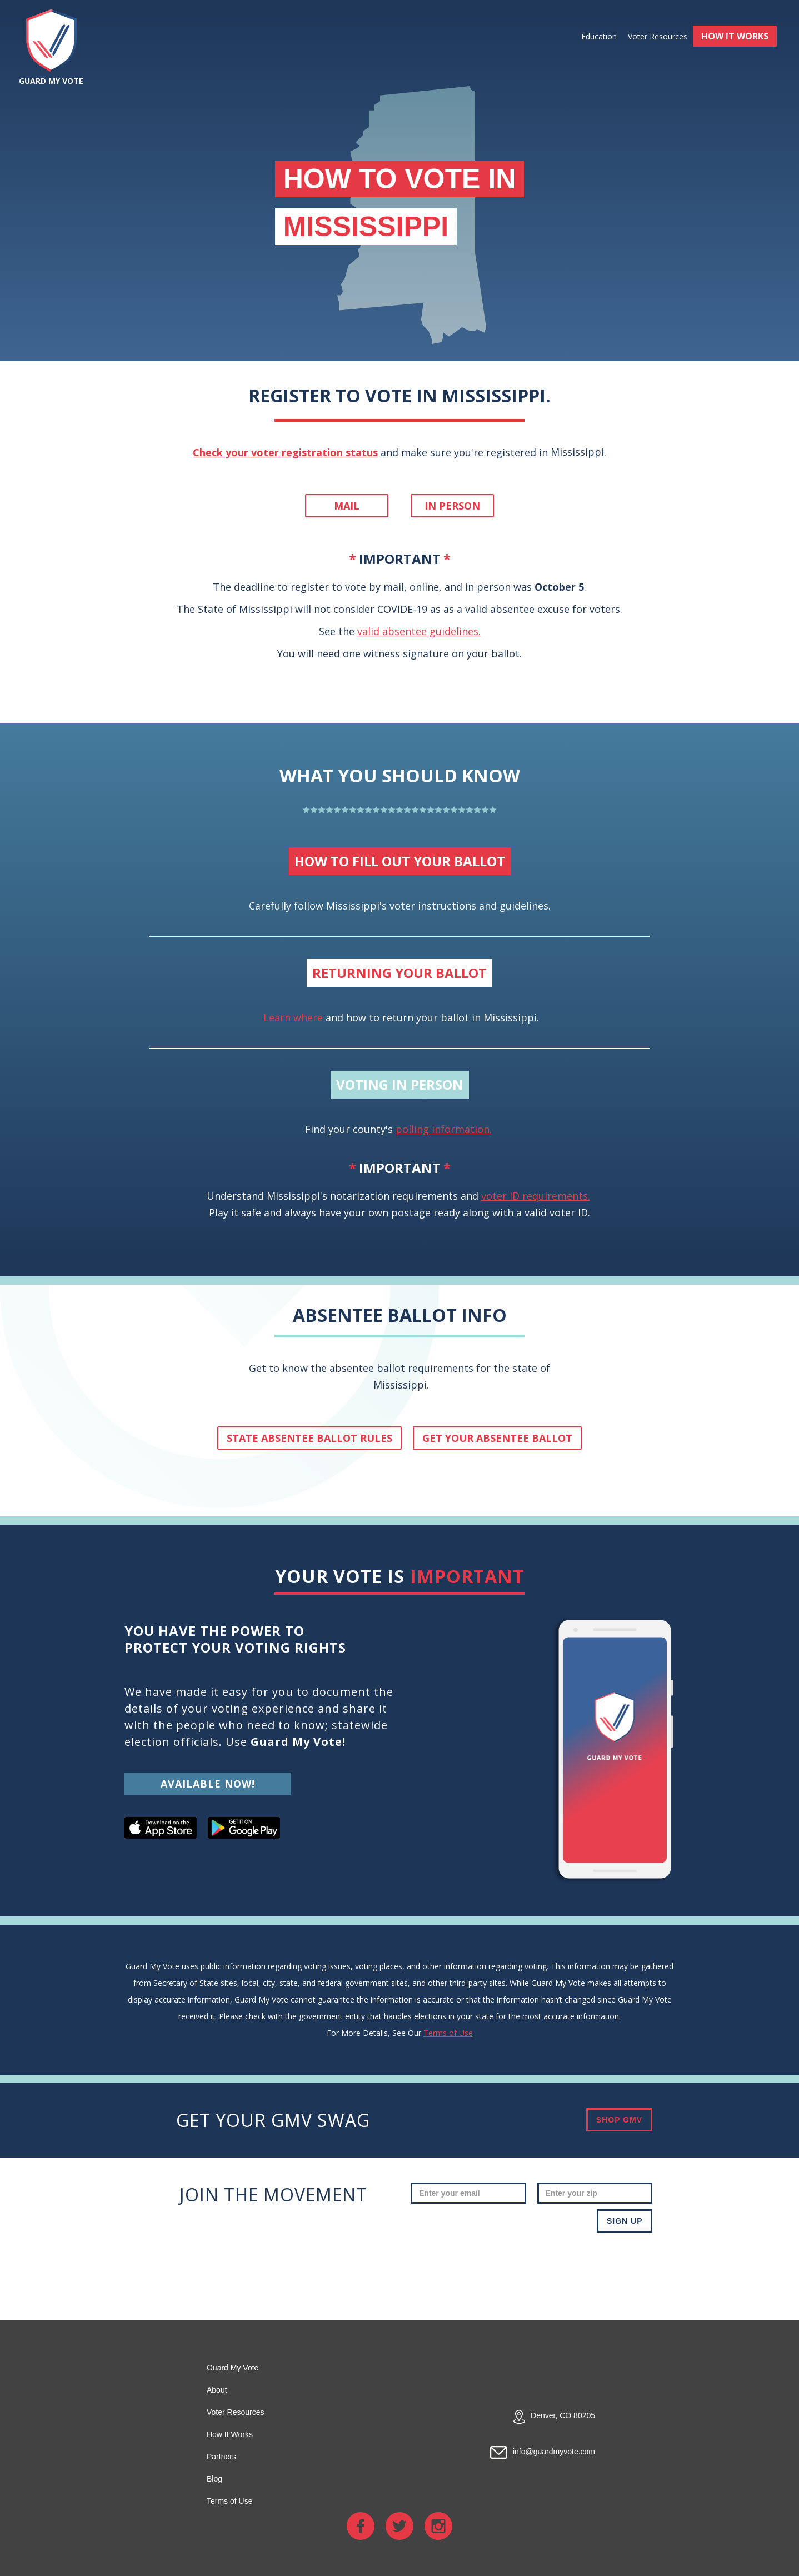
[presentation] (567, 2265)
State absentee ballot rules (309, 1438)
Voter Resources (657, 36)
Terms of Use (448, 2033)
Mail (346, 505)
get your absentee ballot (497, 1438)
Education (599, 36)
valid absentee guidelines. (419, 631)
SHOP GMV (619, 2119)
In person (452, 505)
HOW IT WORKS (734, 36)
